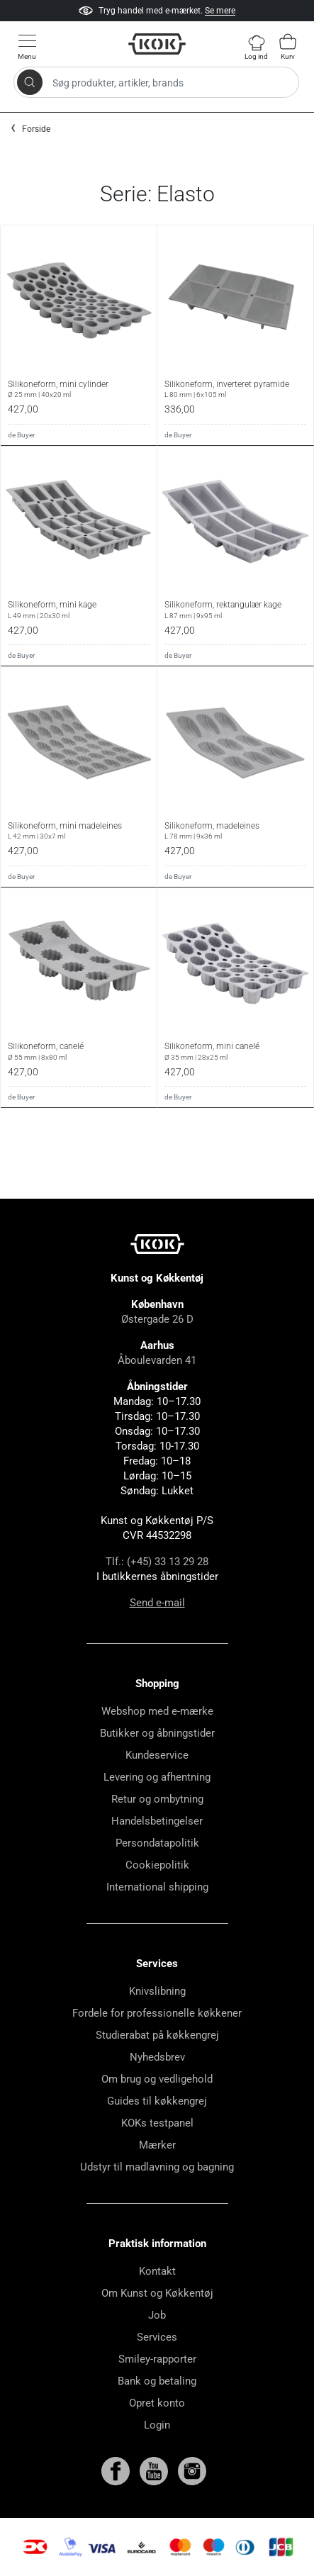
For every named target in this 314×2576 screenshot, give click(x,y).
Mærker (157, 2145)
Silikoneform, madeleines (235, 831)
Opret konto (157, 2403)
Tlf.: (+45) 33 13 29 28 (157, 1561)
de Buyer (21, 435)
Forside (36, 129)
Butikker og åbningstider (157, 1733)
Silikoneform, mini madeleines (79, 831)
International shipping (157, 1887)
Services (157, 2337)
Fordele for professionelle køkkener (157, 2013)
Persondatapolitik (157, 1843)
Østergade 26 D (157, 1319)
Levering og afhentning (157, 1777)
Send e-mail (157, 1602)
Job (157, 2315)
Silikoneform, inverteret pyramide (235, 389)
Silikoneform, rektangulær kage (235, 610)
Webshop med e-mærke (157, 1711)
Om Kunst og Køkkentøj (157, 2293)
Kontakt (157, 2271)
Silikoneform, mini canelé (235, 1051)
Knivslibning (157, 1991)
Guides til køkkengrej (157, 2101)
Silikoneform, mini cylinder (79, 389)
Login (157, 2425)
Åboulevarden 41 (157, 1360)
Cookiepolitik (157, 1865)
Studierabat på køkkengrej (157, 2035)
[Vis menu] (27, 46)
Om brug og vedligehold (157, 2079)
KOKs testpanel (157, 2123)
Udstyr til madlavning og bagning (157, 2167)
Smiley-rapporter (157, 2359)
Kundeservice (157, 1755)
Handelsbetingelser (157, 1821)
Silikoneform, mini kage (79, 610)
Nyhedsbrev (157, 2057)
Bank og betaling (157, 2381)
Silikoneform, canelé (79, 1051)
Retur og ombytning (157, 1799)
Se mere (220, 11)
